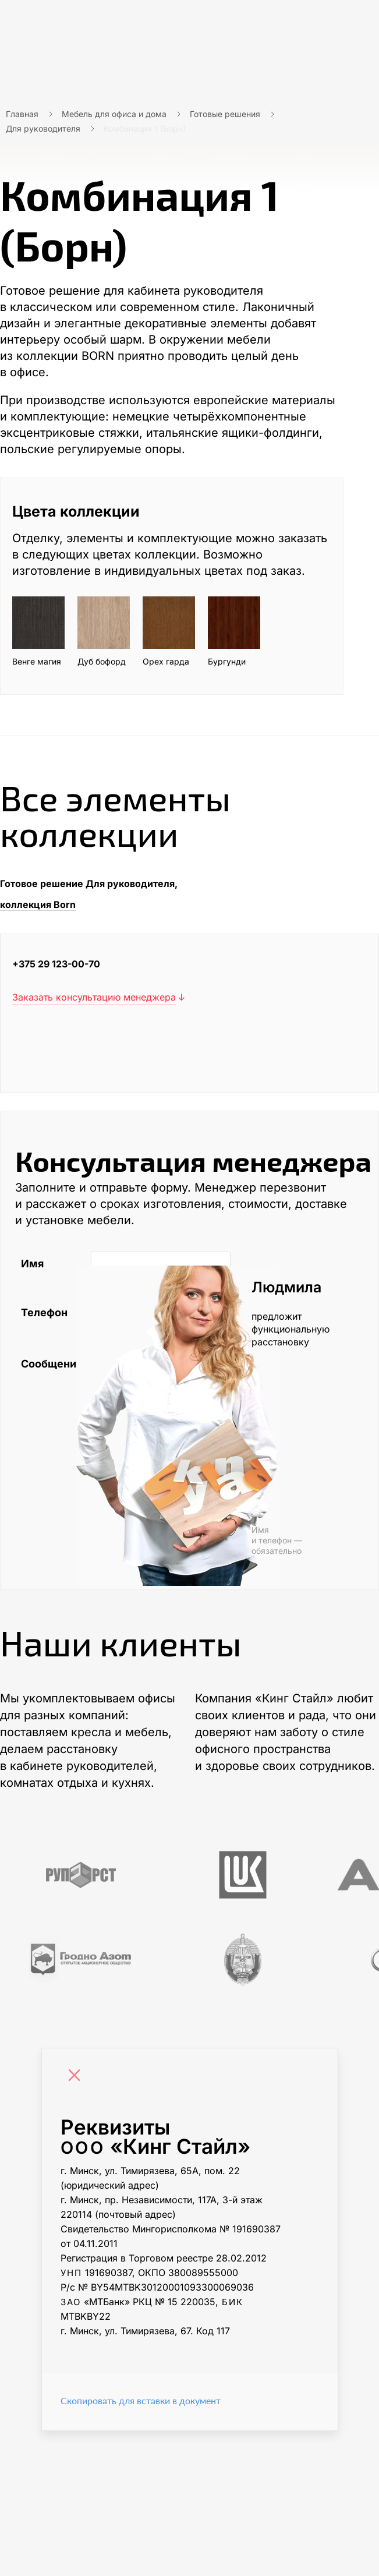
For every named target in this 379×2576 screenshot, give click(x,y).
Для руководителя (43, 128)
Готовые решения (225, 114)
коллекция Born (38, 904)
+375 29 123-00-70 (56, 964)
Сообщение (50, 1364)
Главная (22, 114)
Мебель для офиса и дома (114, 114)
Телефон (44, 1312)
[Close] (77, 2076)
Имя (32, 1263)
